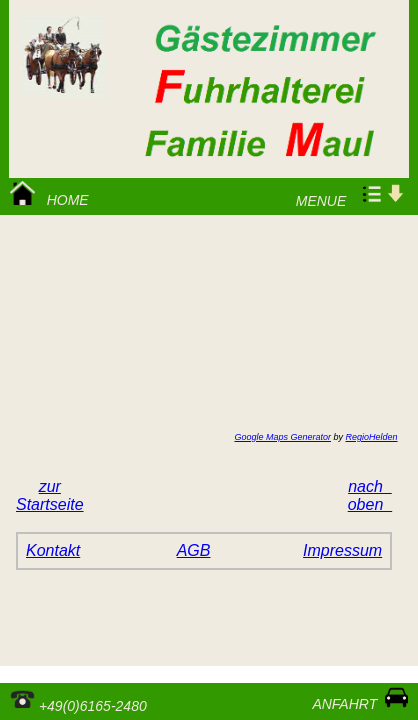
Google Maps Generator (282, 437)
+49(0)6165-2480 (78, 700)
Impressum (342, 550)
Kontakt (53, 550)
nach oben (370, 495)
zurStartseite (50, 495)
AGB (194, 550)
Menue (348, 195)
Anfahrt (356, 699)
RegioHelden (372, 437)
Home (49, 194)
